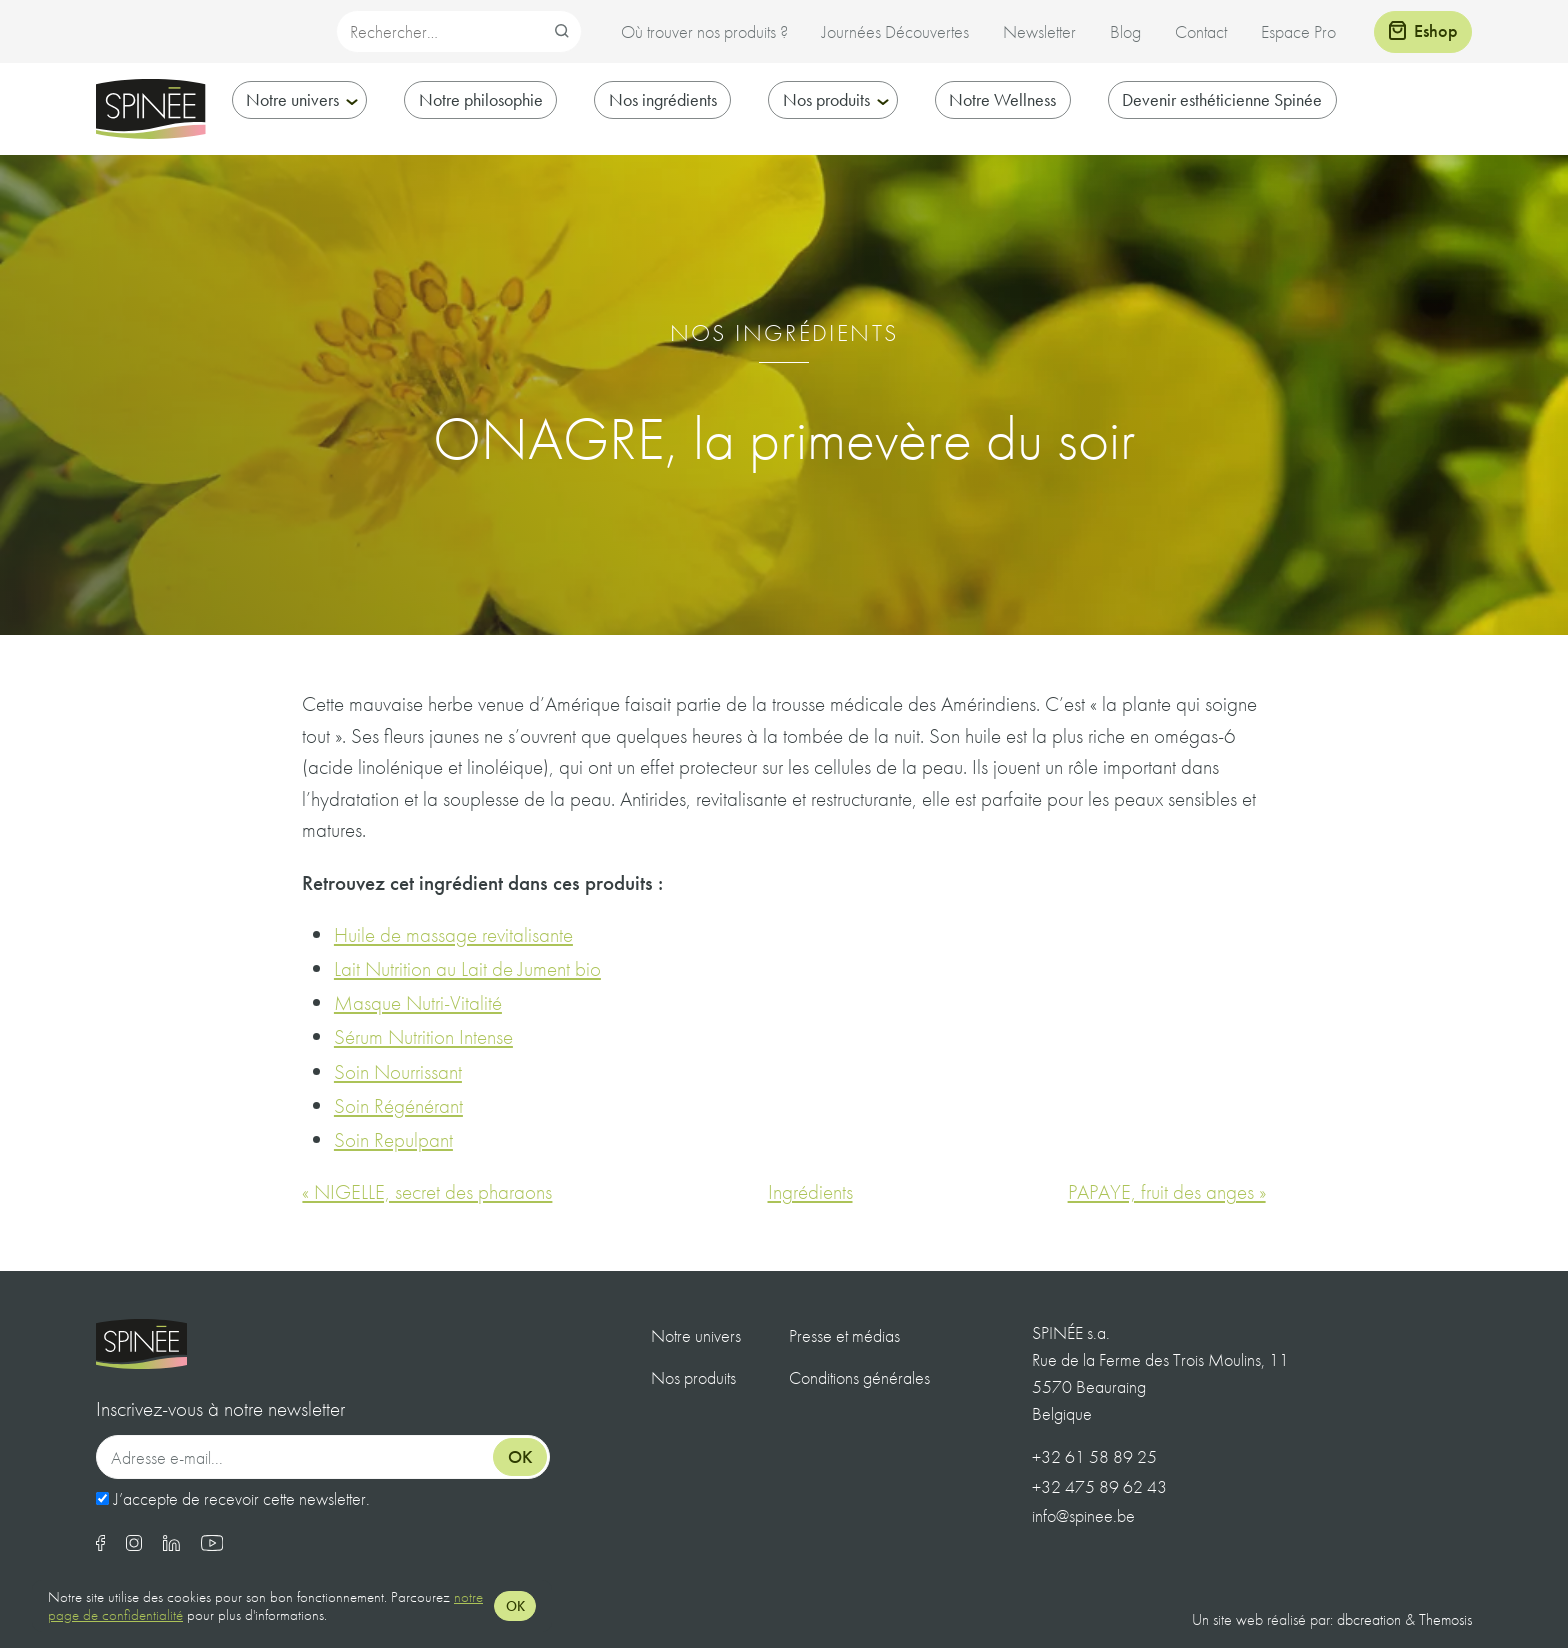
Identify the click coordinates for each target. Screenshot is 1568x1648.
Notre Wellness (1002, 108)
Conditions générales (859, 1377)
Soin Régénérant (398, 1105)
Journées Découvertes (895, 31)
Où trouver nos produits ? (704, 31)
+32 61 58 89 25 (1094, 1456)
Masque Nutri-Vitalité (418, 1002)
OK (515, 1606)
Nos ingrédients (663, 108)
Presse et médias (844, 1335)
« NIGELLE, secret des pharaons (427, 1191)
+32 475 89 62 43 (1099, 1486)
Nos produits (826, 108)
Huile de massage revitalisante (453, 934)
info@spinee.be (1083, 1515)
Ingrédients (810, 1191)
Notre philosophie (481, 108)
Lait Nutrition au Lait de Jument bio (467, 968)
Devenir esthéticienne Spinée (1222, 108)
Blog (1125, 31)
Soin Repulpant (393, 1139)
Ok (520, 1456)
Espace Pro (1298, 31)
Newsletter (1039, 31)
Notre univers (292, 108)
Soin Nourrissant (398, 1071)
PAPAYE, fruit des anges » (1167, 1191)
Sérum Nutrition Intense (423, 1036)
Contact (1201, 31)
